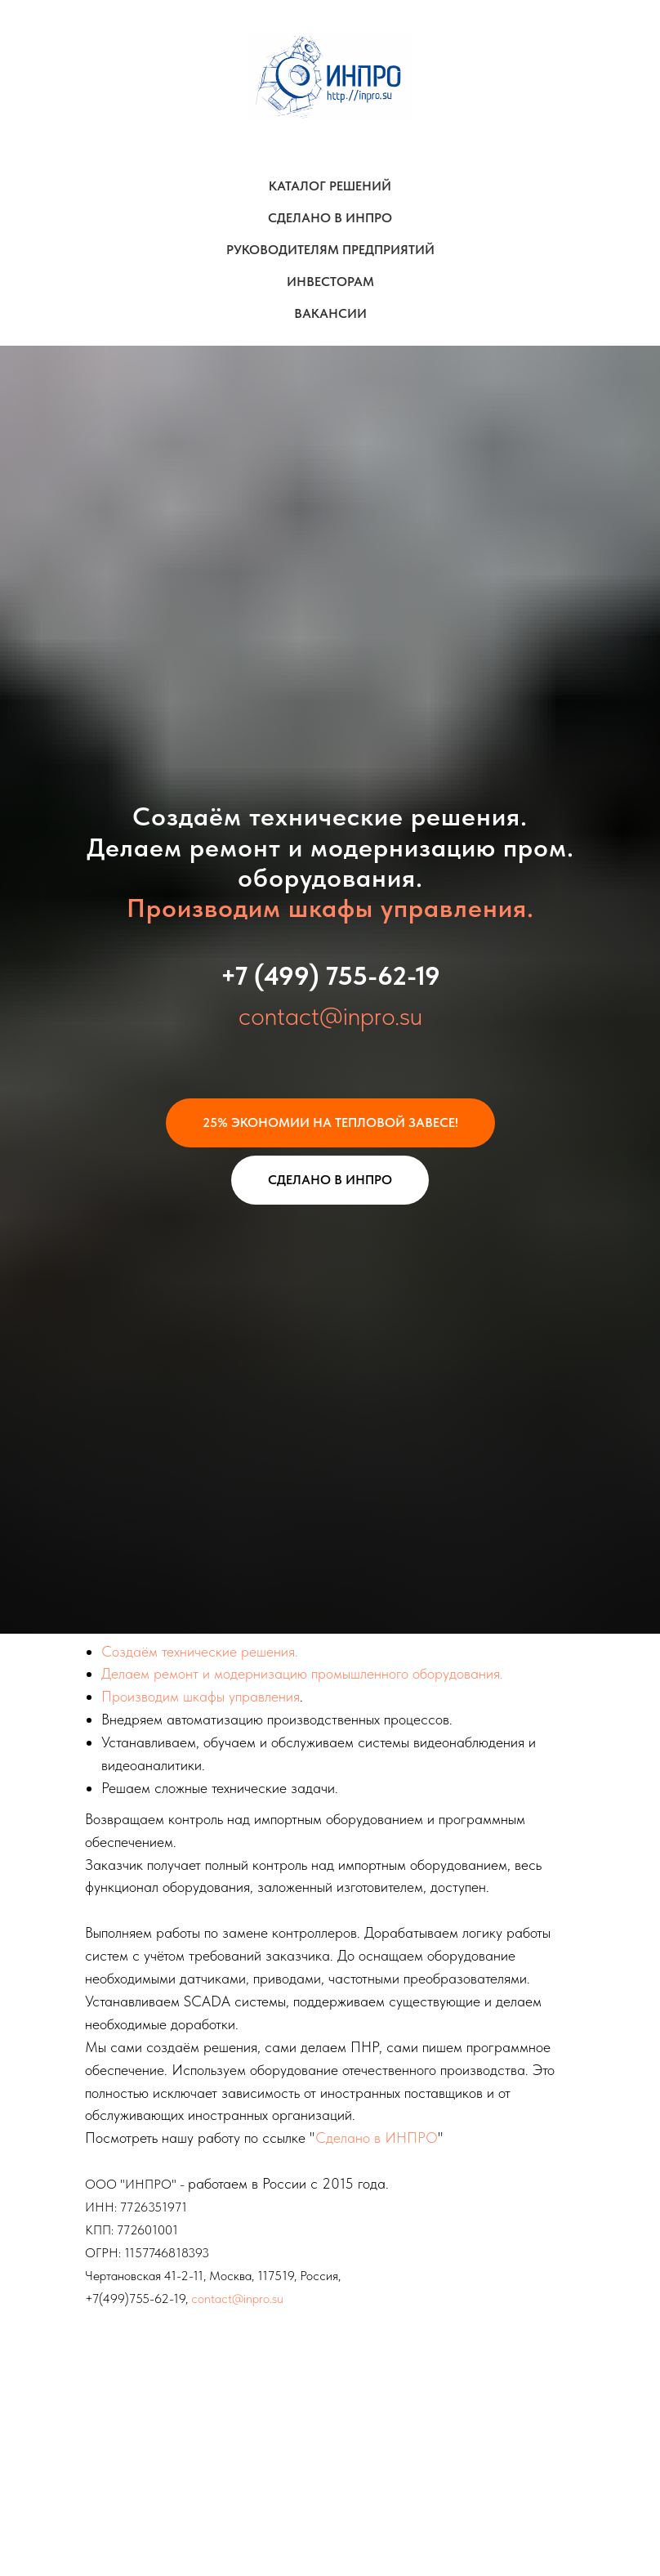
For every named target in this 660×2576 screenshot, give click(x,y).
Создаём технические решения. (199, 1651)
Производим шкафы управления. (330, 908)
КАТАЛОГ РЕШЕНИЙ (330, 186)
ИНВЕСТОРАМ (330, 281)
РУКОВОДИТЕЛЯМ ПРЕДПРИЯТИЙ (330, 249)
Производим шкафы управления (200, 1696)
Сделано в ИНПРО (376, 2137)
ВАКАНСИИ (330, 313)
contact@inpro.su (330, 1015)
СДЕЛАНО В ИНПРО (330, 218)
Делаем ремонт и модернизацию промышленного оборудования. (302, 1673)
